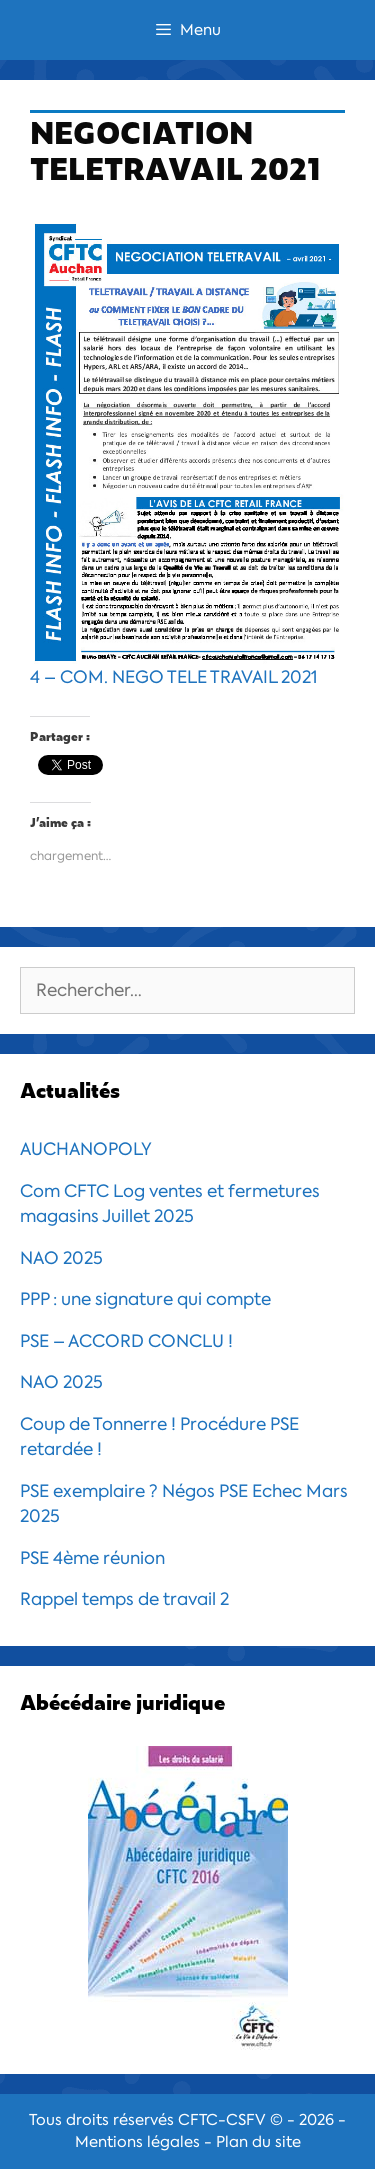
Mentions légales (137, 2142)
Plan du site (258, 2142)
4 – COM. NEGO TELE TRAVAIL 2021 (187, 453)
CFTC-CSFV (222, 2120)
